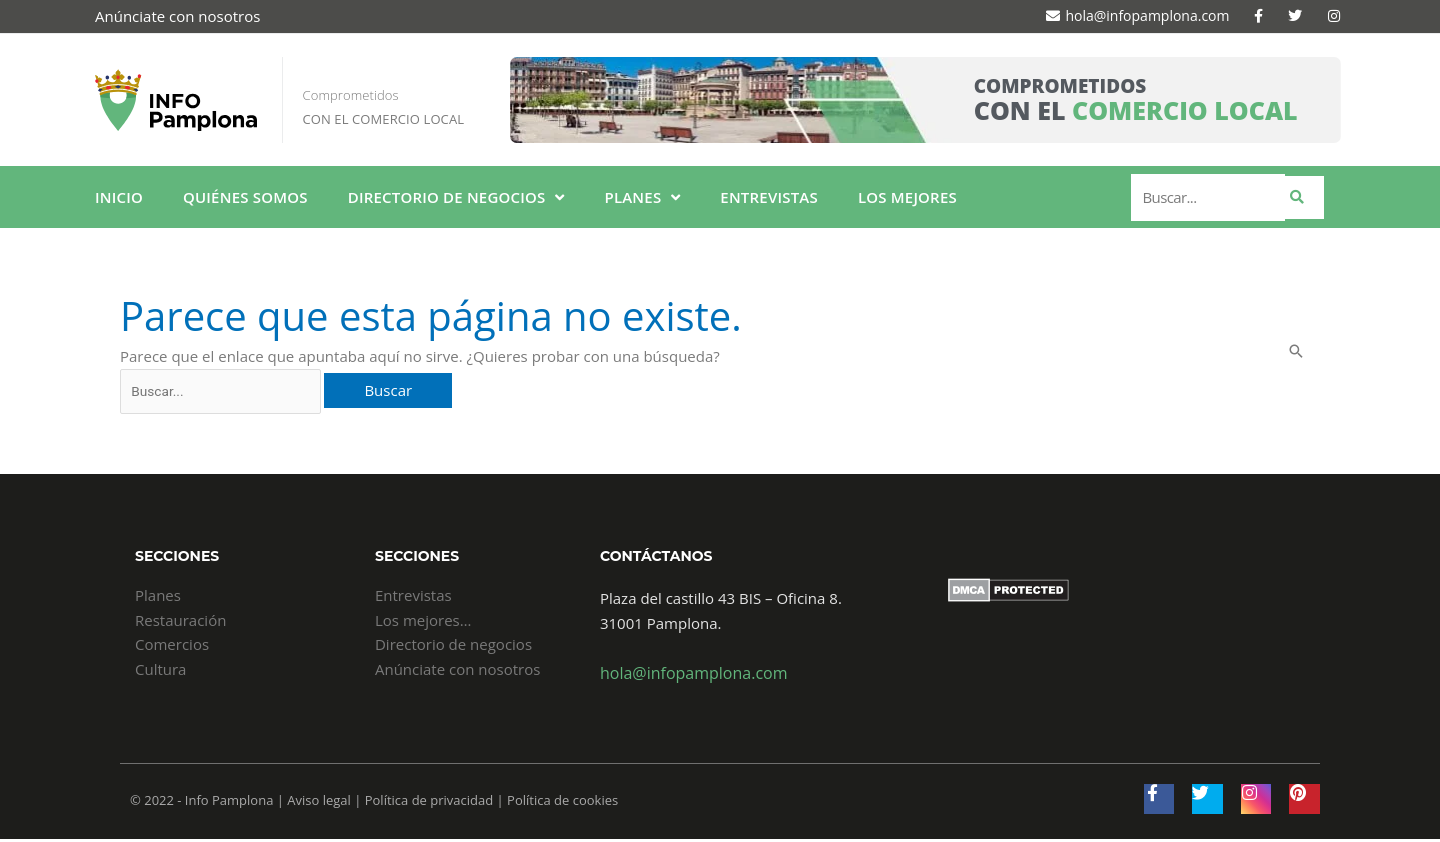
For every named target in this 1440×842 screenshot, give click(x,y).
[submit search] (1304, 197)
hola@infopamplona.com (688, 676)
